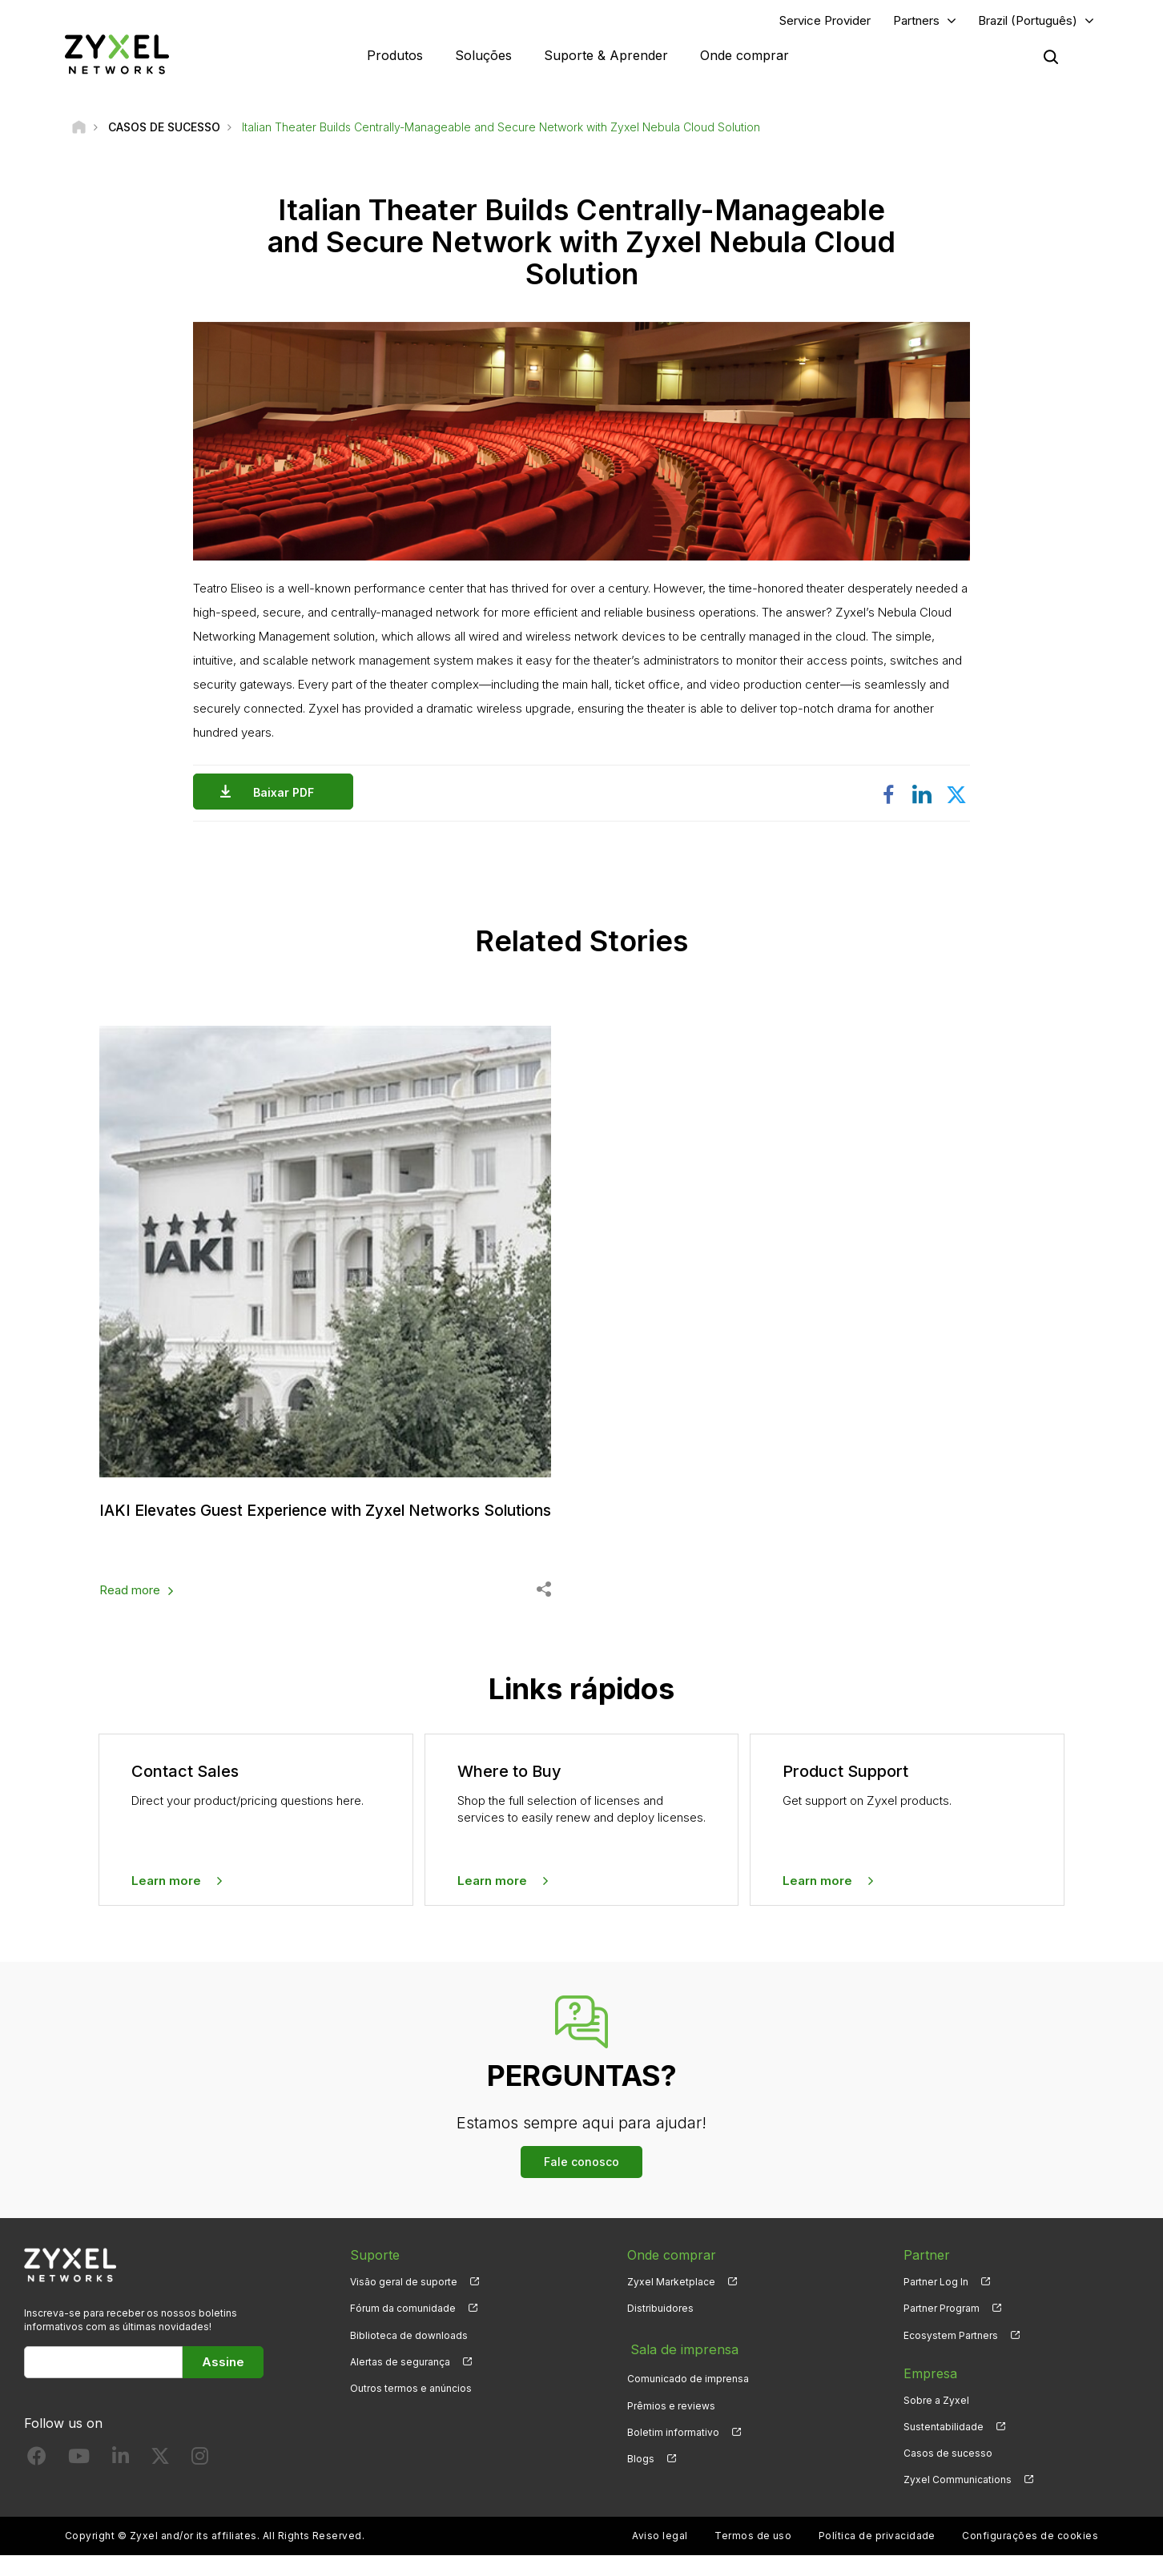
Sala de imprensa (679, 2367)
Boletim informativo (673, 2447)
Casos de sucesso (947, 2474)
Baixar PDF (287, 794)
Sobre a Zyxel (936, 2420)
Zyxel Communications (957, 2500)
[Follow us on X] (160, 2480)
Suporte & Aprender (606, 56)
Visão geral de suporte (403, 2303)
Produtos (395, 56)
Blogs (640, 2474)
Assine (223, 2381)
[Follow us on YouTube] (79, 2480)
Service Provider (825, 21)
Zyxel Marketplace (671, 2303)
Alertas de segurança (400, 2383)
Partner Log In (935, 2303)
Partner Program (941, 2329)
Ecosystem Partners (950, 2355)
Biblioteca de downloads (409, 2355)
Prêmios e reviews (671, 2420)
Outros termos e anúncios (411, 2409)
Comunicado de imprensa (688, 2394)
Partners (916, 21)
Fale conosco (581, 2182)
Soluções (483, 56)
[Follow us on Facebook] (36, 2480)
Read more (129, 1610)
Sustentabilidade (943, 2447)
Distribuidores (660, 2329)
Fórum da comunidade (403, 2329)
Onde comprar (744, 56)
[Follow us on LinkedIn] (120, 2480)
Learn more (166, 1901)
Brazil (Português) (1027, 21)
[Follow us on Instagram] (199, 2480)
